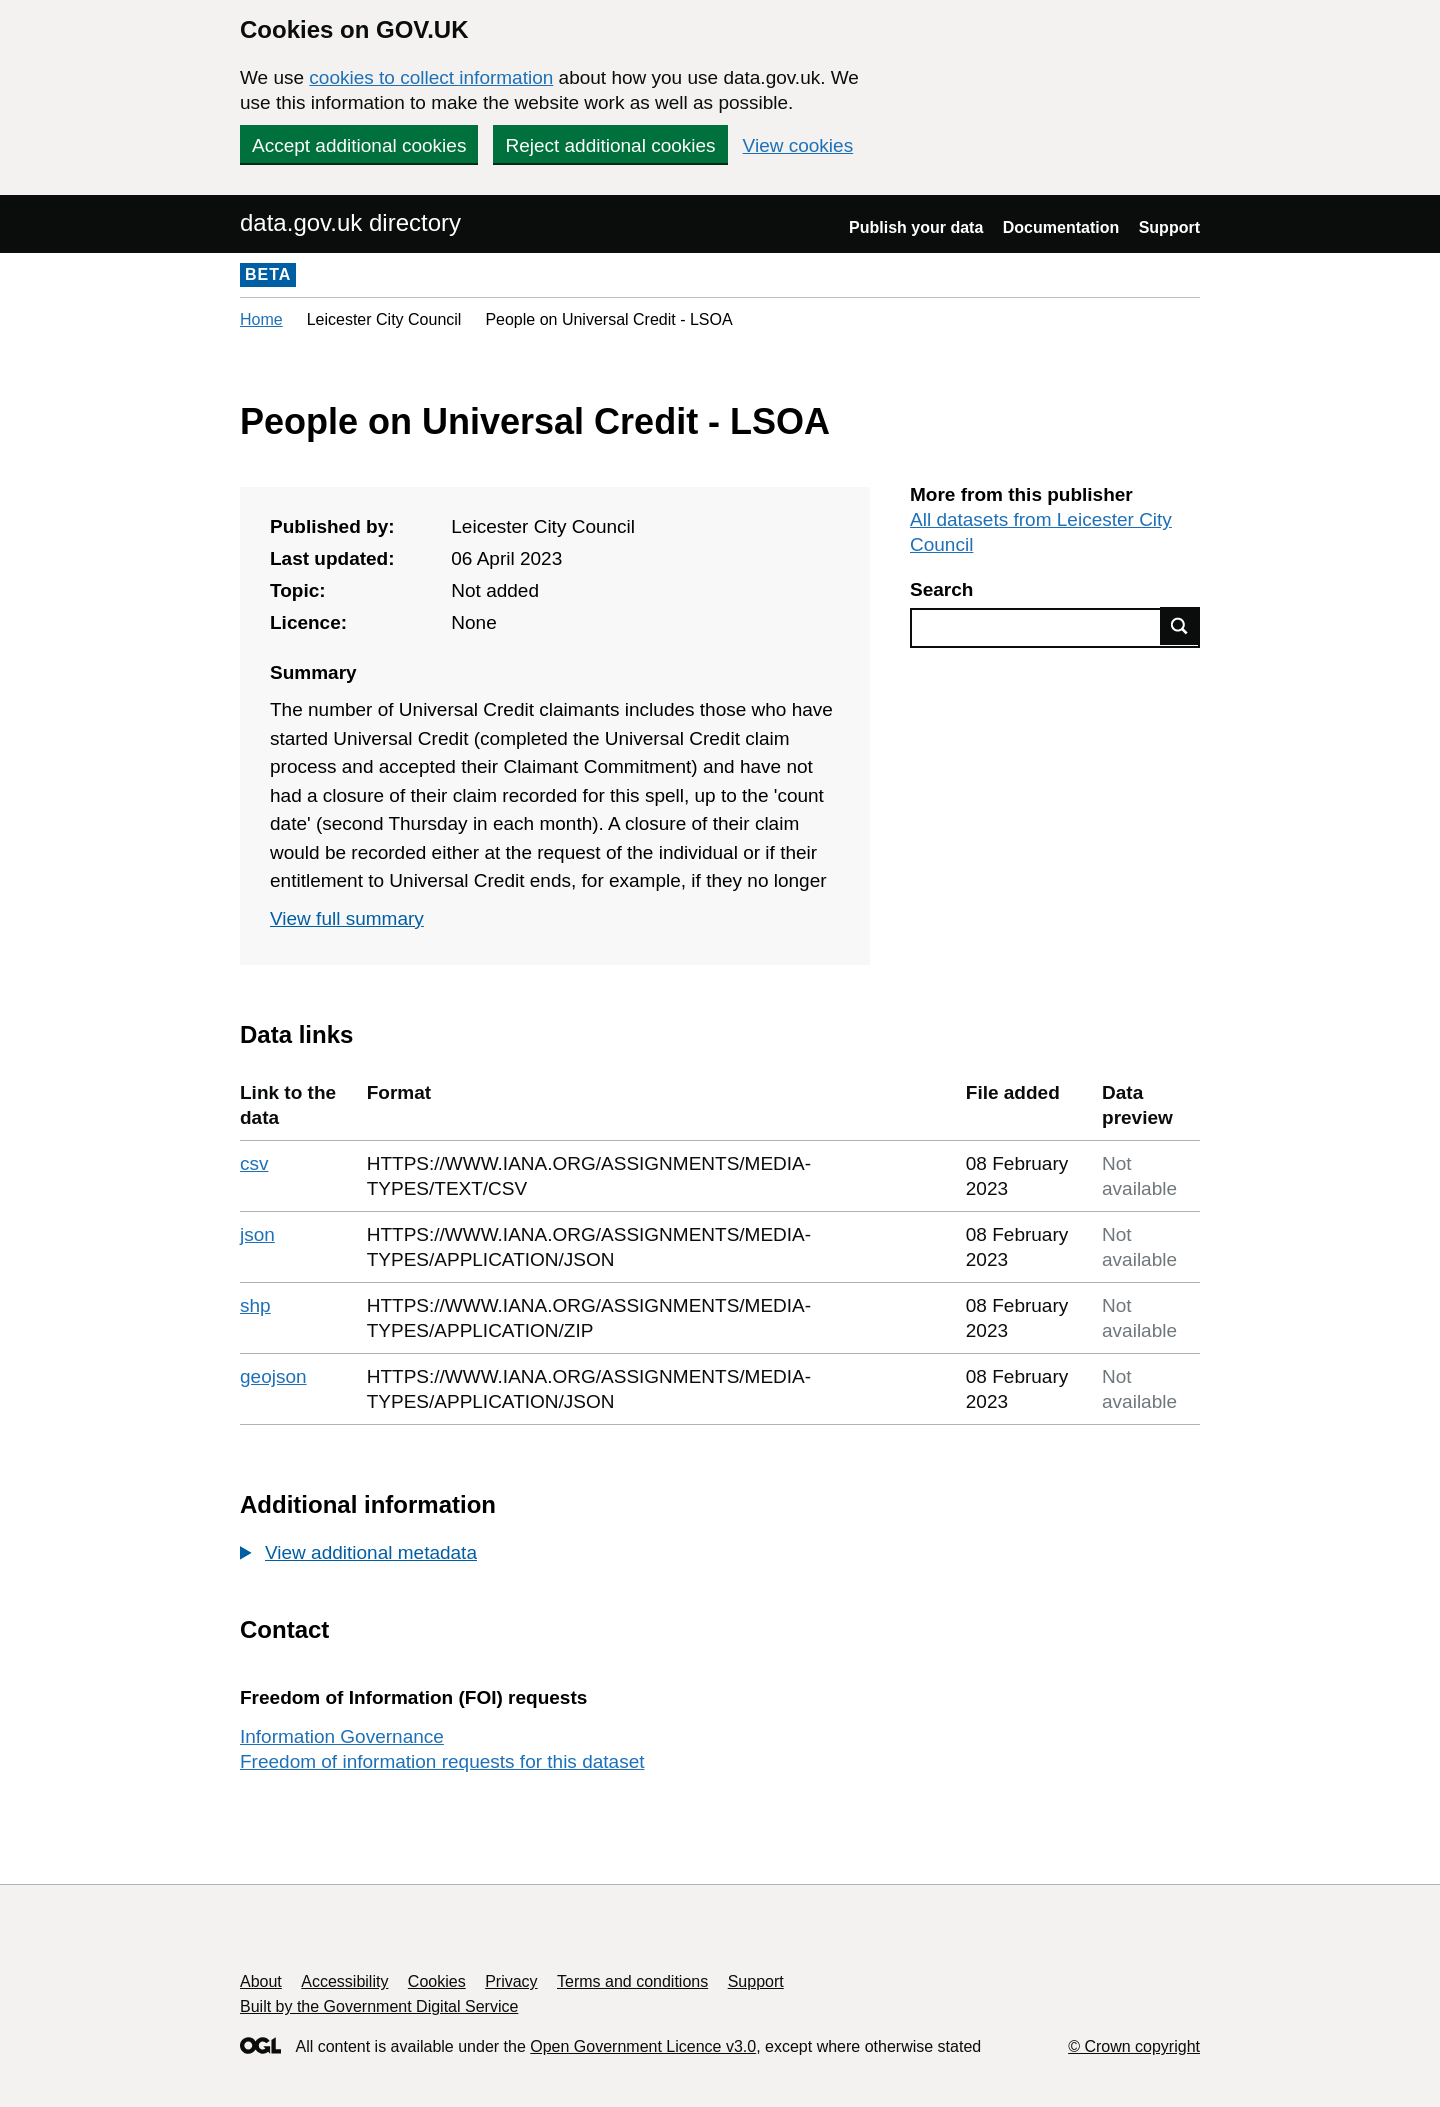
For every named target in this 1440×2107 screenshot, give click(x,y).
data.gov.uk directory (350, 222)
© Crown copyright (1134, 2046)
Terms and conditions (632, 1981)
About (261, 1981)
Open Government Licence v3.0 (643, 2046)
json (257, 1234)
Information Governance (342, 1736)
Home (261, 319)
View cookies (798, 145)
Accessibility (344, 1981)
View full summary (347, 918)
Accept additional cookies (359, 145)
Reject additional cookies (610, 145)
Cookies (437, 1981)
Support (1169, 227)
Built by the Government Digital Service (379, 2006)
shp (255, 1305)
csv (254, 1163)
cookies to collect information (431, 77)
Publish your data (916, 227)
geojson (273, 1376)
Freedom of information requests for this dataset (442, 1761)
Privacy (511, 1981)
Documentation (1061, 227)
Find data (1180, 626)
